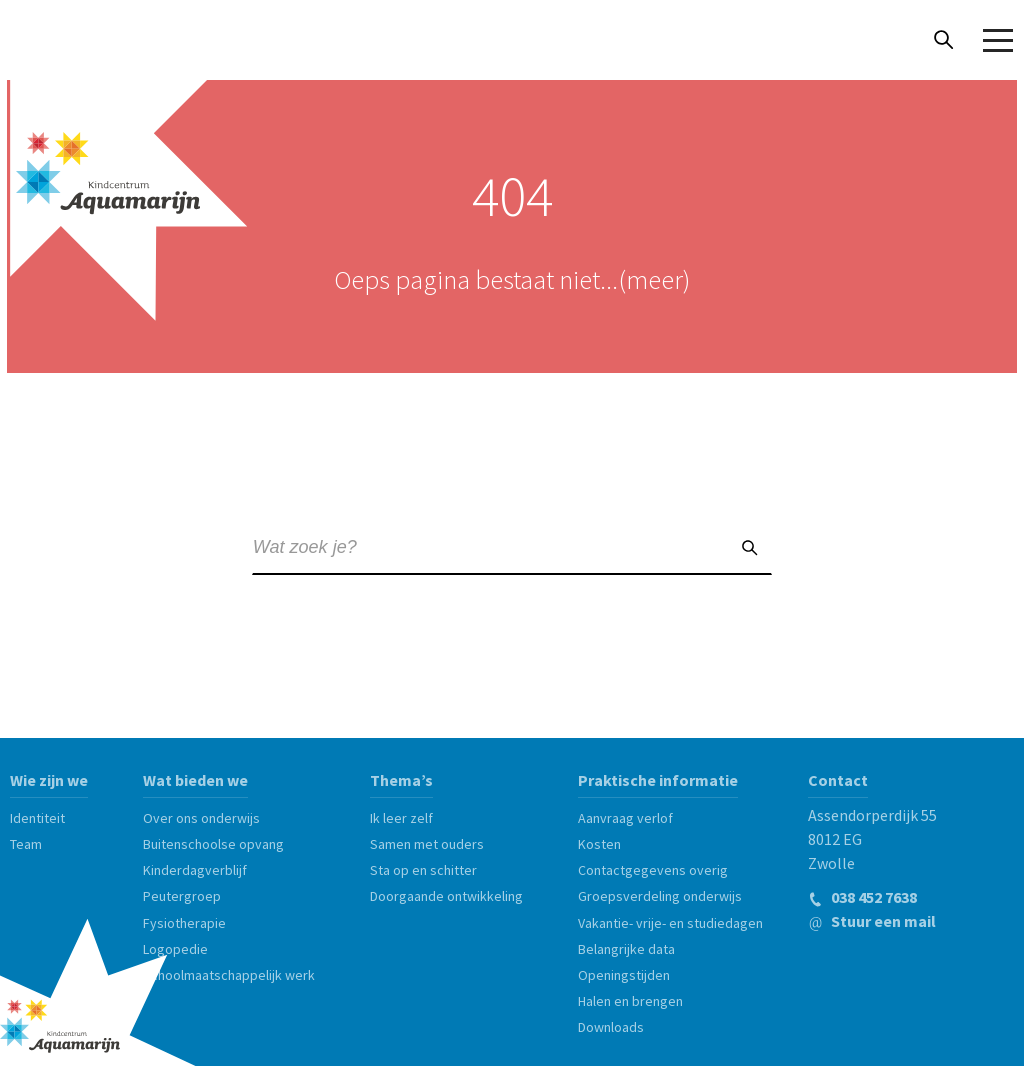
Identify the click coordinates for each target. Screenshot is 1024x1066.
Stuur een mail (872, 919)
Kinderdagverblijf (195, 868)
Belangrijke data (626, 947)
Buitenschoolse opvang (213, 842)
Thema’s (401, 778)
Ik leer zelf (401, 816)
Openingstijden (624, 973)
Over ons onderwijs (201, 816)
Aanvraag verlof (625, 816)
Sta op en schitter (423, 868)
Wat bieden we (195, 778)
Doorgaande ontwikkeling (446, 894)
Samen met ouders (427, 842)
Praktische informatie (658, 778)
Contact (838, 778)
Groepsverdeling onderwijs (660, 894)
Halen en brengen (630, 999)
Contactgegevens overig (653, 868)
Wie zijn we (49, 778)
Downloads (611, 1025)
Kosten (599, 842)
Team (26, 842)
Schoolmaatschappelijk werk (229, 973)
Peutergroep (182, 894)
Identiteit (37, 816)
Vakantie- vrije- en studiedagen (670, 921)
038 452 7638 (862, 895)
